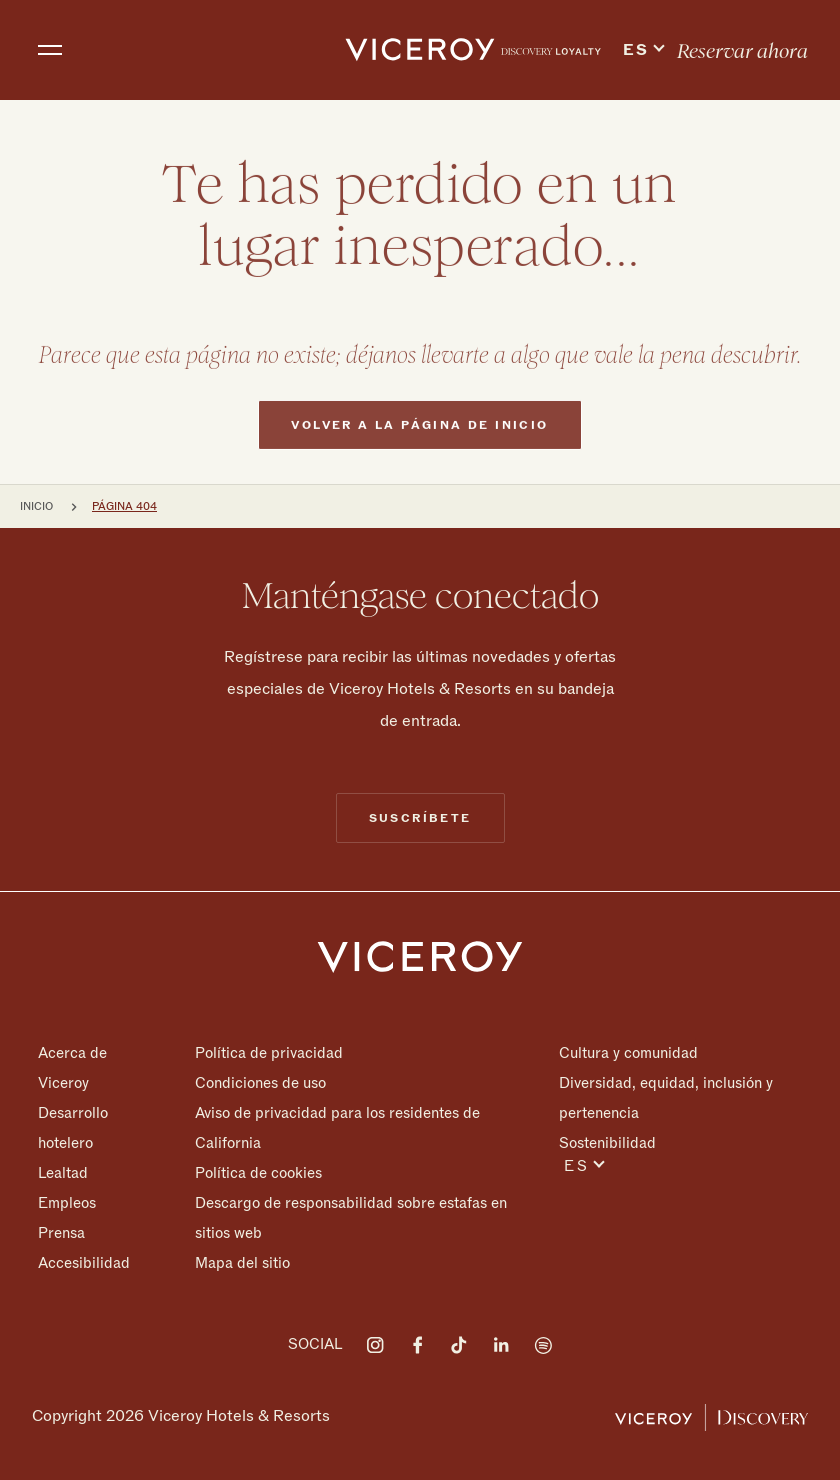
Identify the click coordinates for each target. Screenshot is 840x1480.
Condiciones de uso (260, 1083)
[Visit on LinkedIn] (501, 1345)
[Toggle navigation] (50, 50)
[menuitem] (551, 50)
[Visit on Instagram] (375, 1345)
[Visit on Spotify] (543, 1345)
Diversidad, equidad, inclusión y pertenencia (666, 1098)
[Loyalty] (551, 50)
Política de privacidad (269, 1053)
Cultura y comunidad (628, 1053)
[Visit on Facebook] (417, 1345)
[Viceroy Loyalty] (711, 1416)
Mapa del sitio (242, 1262)
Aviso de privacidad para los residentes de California (337, 1128)
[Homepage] (420, 956)
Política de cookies (258, 1173)
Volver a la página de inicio (419, 463)
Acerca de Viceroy (72, 1068)
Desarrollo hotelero (73, 1128)
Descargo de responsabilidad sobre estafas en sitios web (351, 1218)
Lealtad (63, 1173)
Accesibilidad (84, 1262)
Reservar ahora (742, 51)
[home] (420, 50)
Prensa (61, 1233)
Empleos (67, 1203)
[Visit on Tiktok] (459, 1345)
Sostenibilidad (607, 1142)
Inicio (36, 506)
